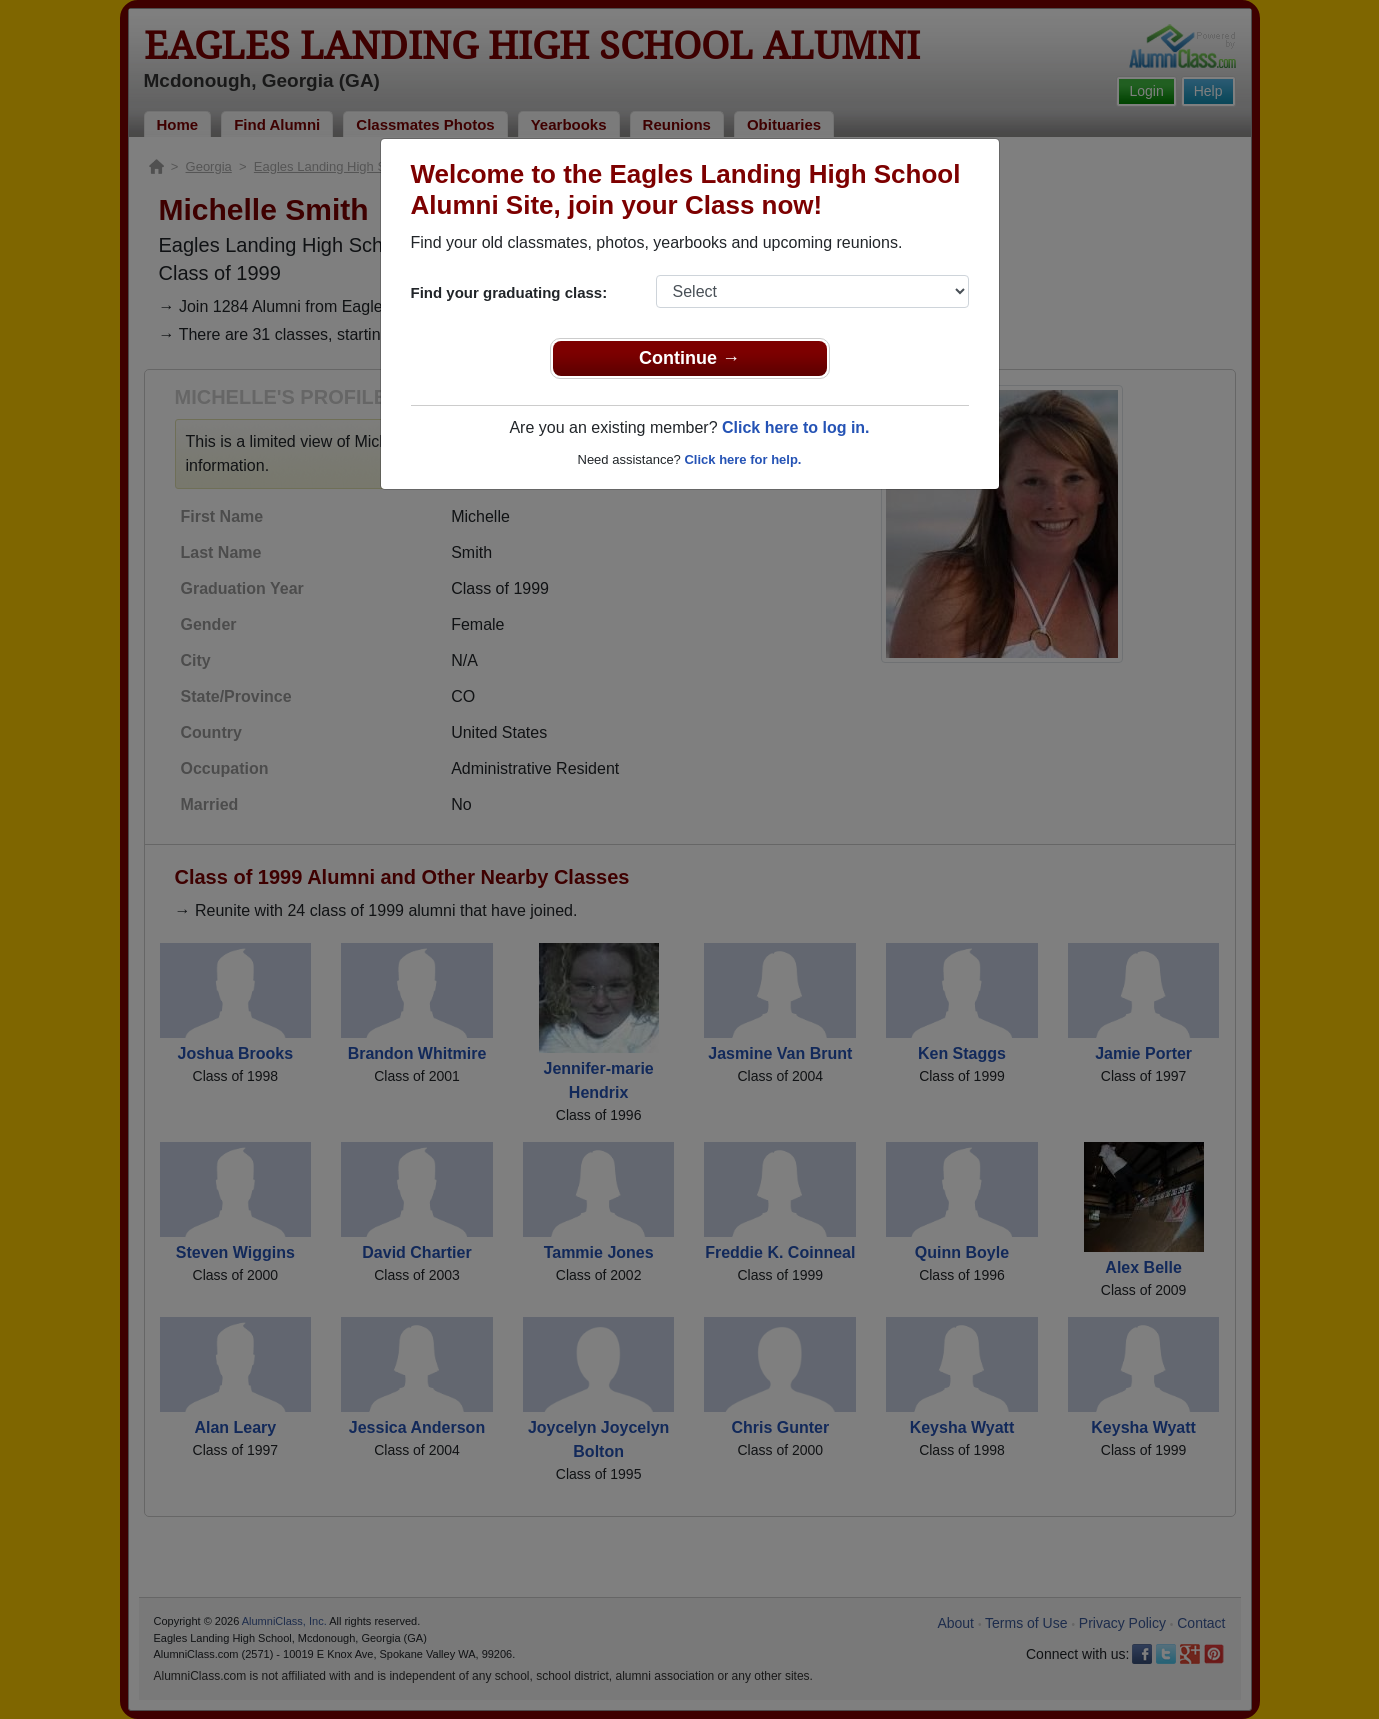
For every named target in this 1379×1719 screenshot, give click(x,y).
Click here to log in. (796, 427)
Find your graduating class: (509, 292)
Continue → (689, 358)
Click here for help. (742, 459)
